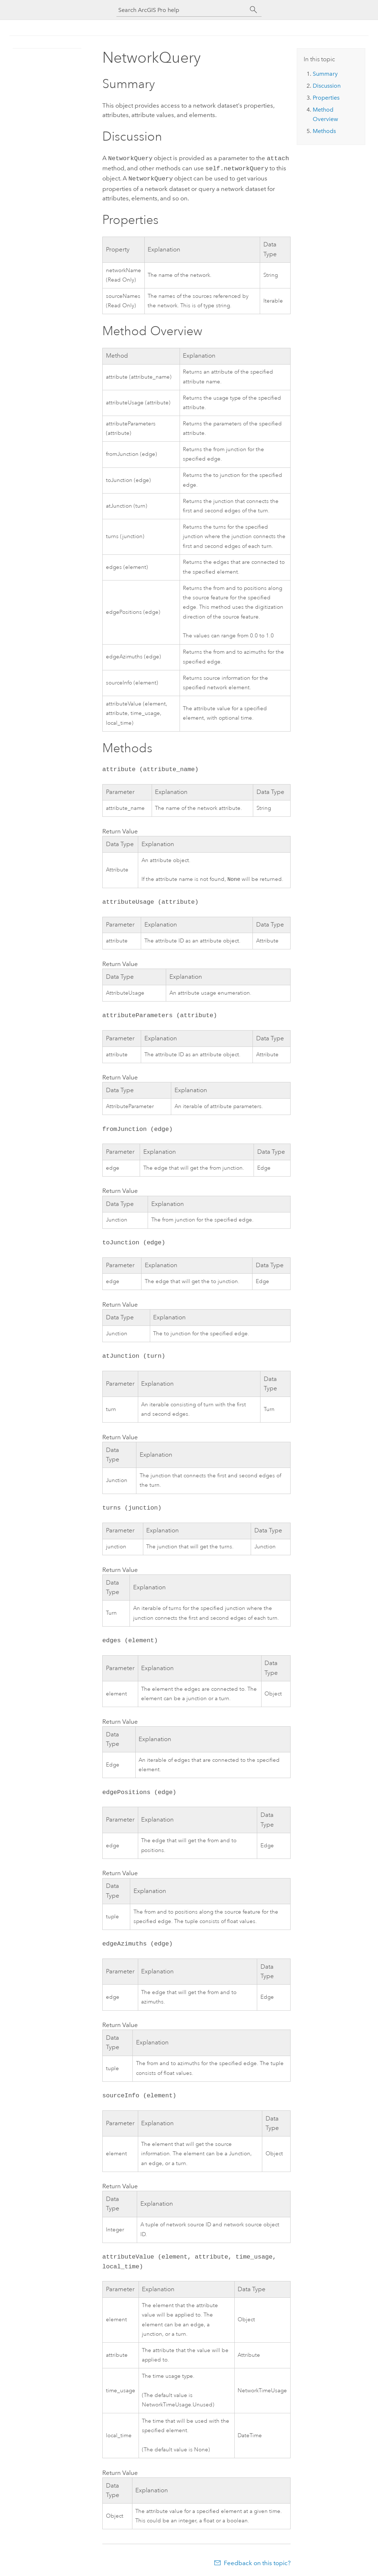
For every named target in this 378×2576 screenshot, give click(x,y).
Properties (326, 97)
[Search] (253, 9)
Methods (324, 131)
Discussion (327, 85)
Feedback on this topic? (257, 2561)
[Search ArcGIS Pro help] (181, 10)
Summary (325, 73)
